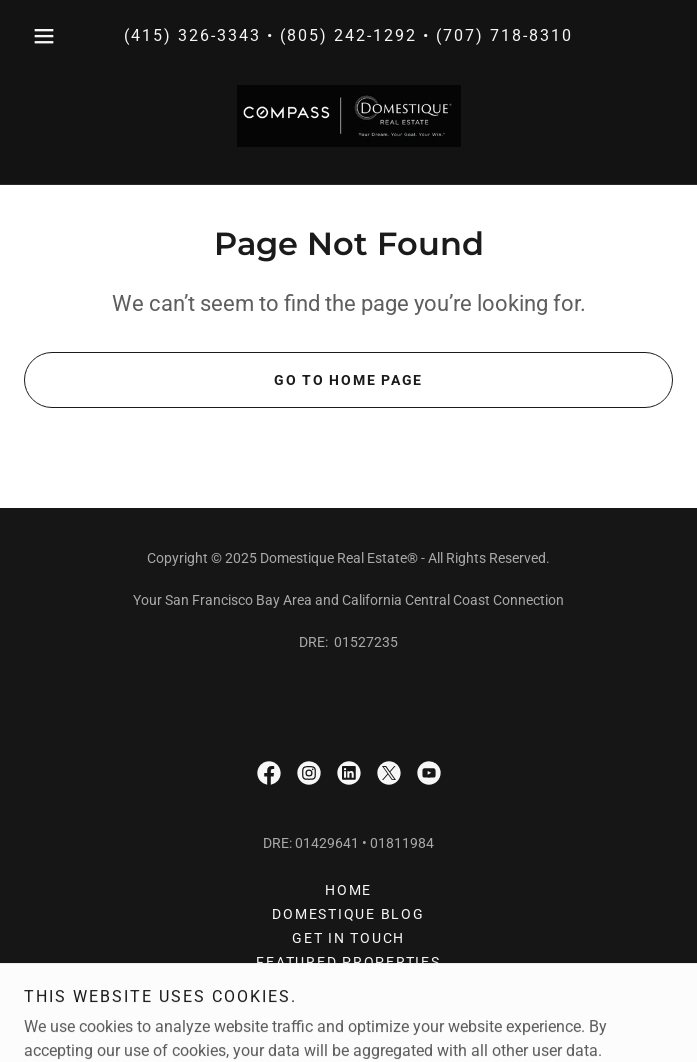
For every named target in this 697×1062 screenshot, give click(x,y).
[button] (72, 36)
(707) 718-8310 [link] (504, 35)
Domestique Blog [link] (348, 914)
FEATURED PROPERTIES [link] (348, 962)
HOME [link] (348, 890)
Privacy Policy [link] (349, 986)
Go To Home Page (348, 380)
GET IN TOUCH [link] (348, 938)
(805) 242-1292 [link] (348, 35)
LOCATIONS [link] (348, 1010)
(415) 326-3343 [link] (192, 35)
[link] (349, 116)
